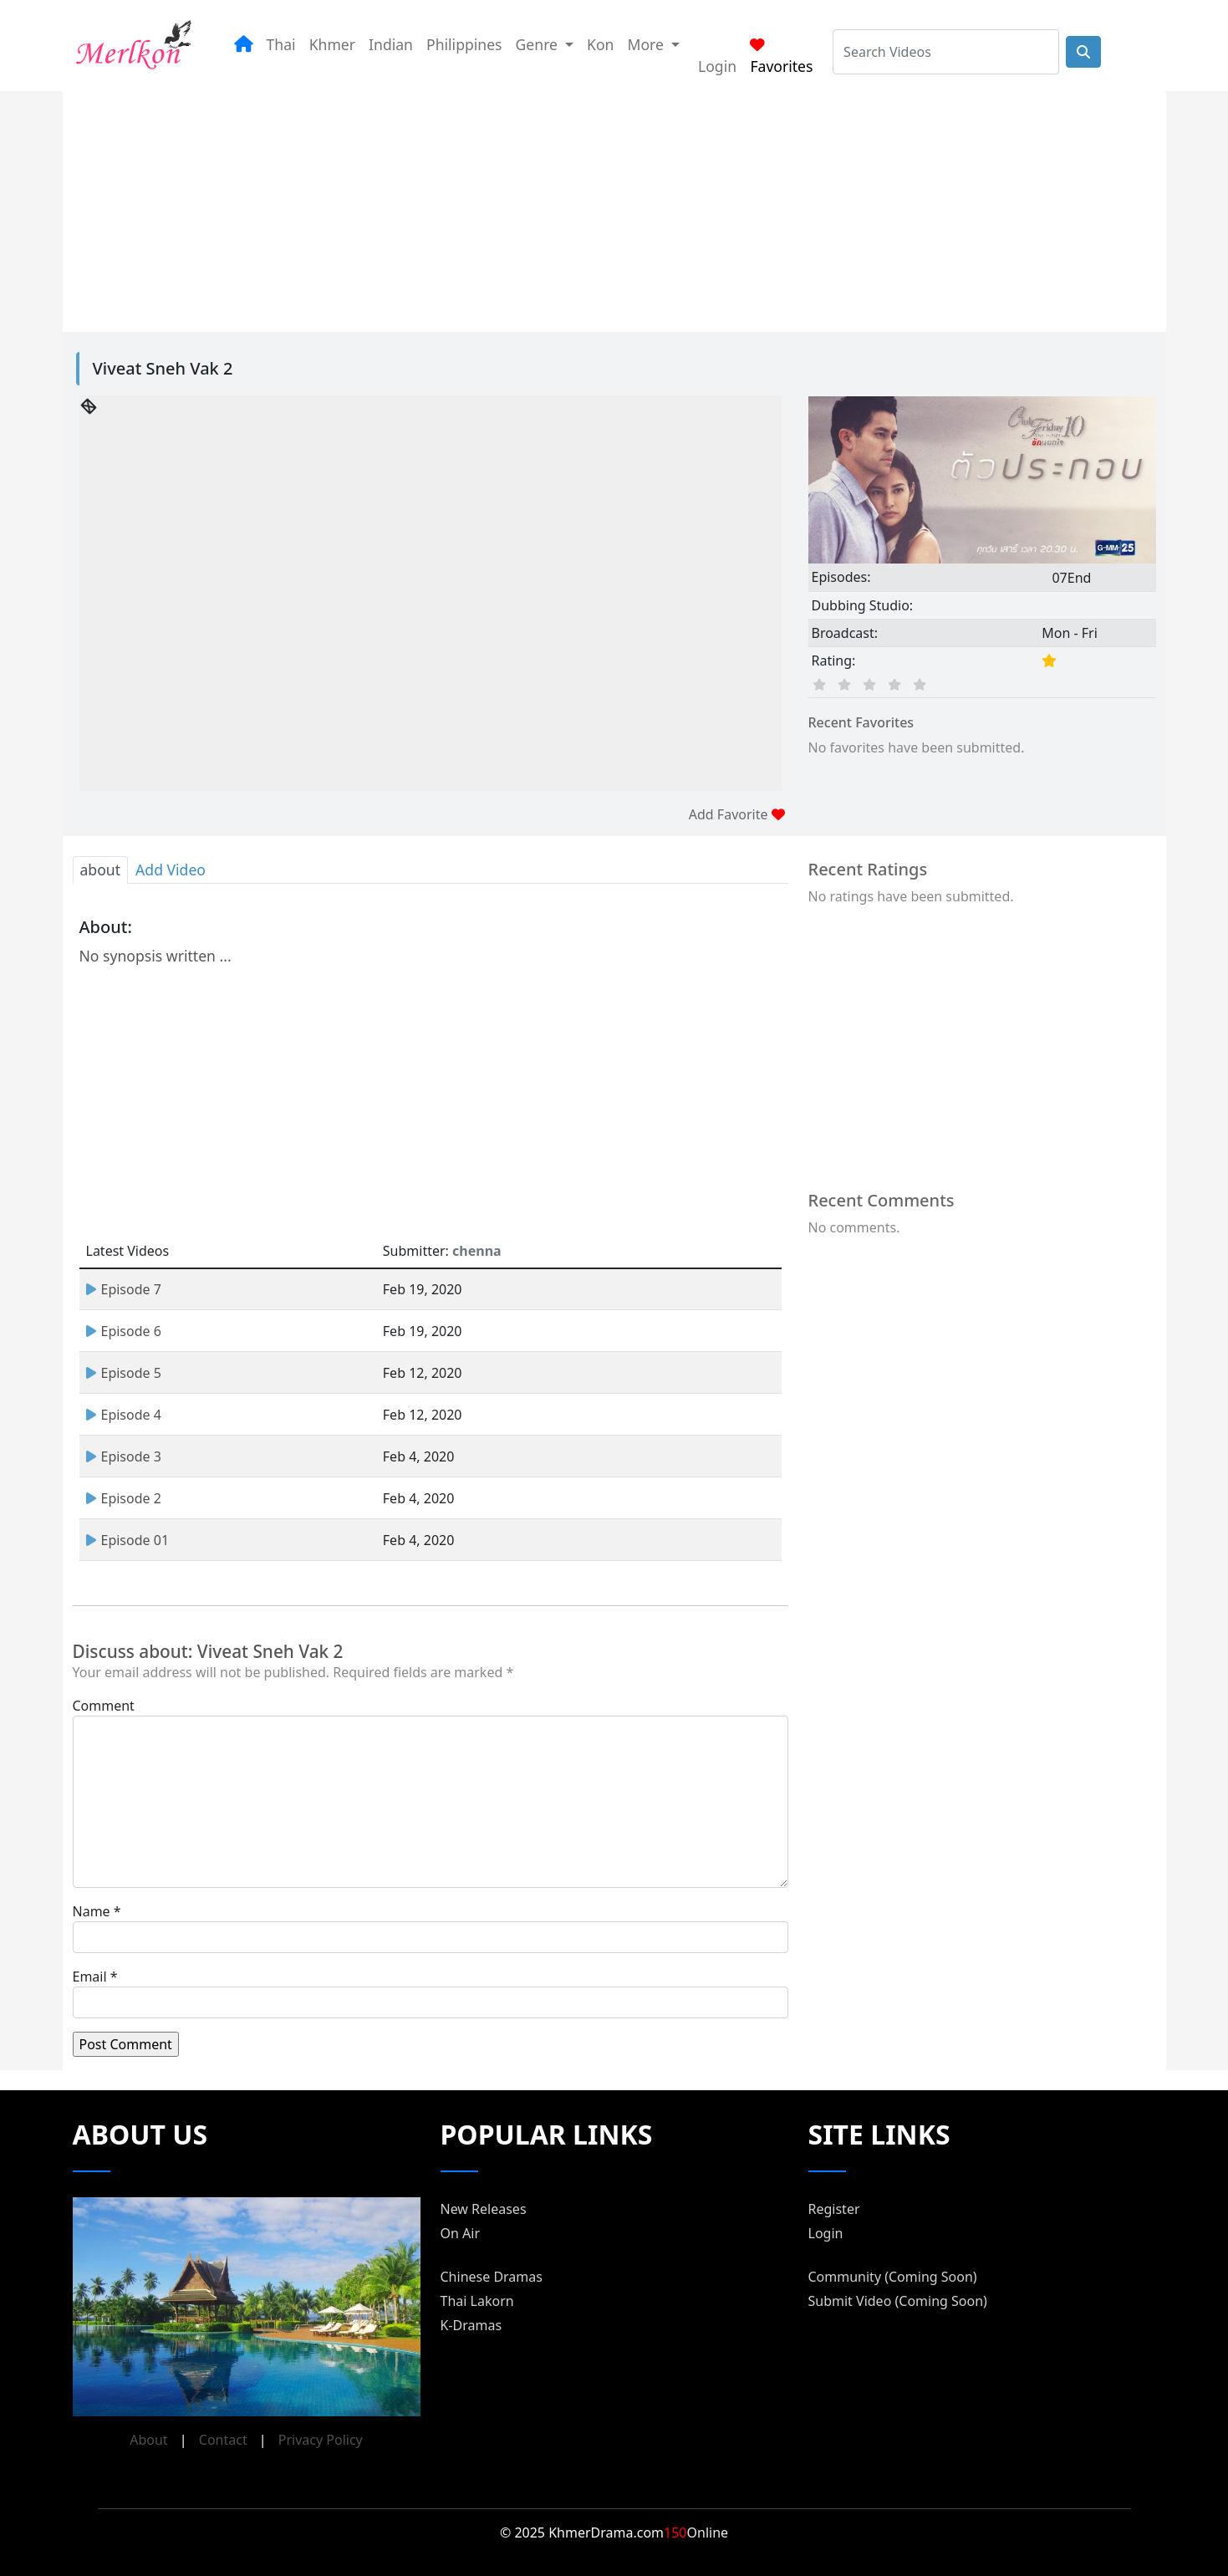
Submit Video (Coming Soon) (897, 2301)
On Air (461, 2233)
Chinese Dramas (492, 2276)
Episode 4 (123, 1414)
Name (91, 1911)
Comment (104, 1705)
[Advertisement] (594, 208)
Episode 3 (123, 1456)
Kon (600, 44)
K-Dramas (471, 2325)
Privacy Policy (320, 2440)
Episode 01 (128, 1540)
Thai (281, 44)
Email (90, 1976)
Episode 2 (123, 1498)
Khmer (332, 44)
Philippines (464, 44)
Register (834, 2209)
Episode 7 (123, 1289)
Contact (223, 2440)
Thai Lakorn (477, 2301)
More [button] (647, 44)
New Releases (484, 2209)
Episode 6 (123, 1331)
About (148, 2440)
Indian (391, 44)
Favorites (781, 57)
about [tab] (100, 870)
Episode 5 (123, 1373)
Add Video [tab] (170, 870)
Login (717, 66)
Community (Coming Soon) (892, 2276)
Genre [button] (539, 44)
